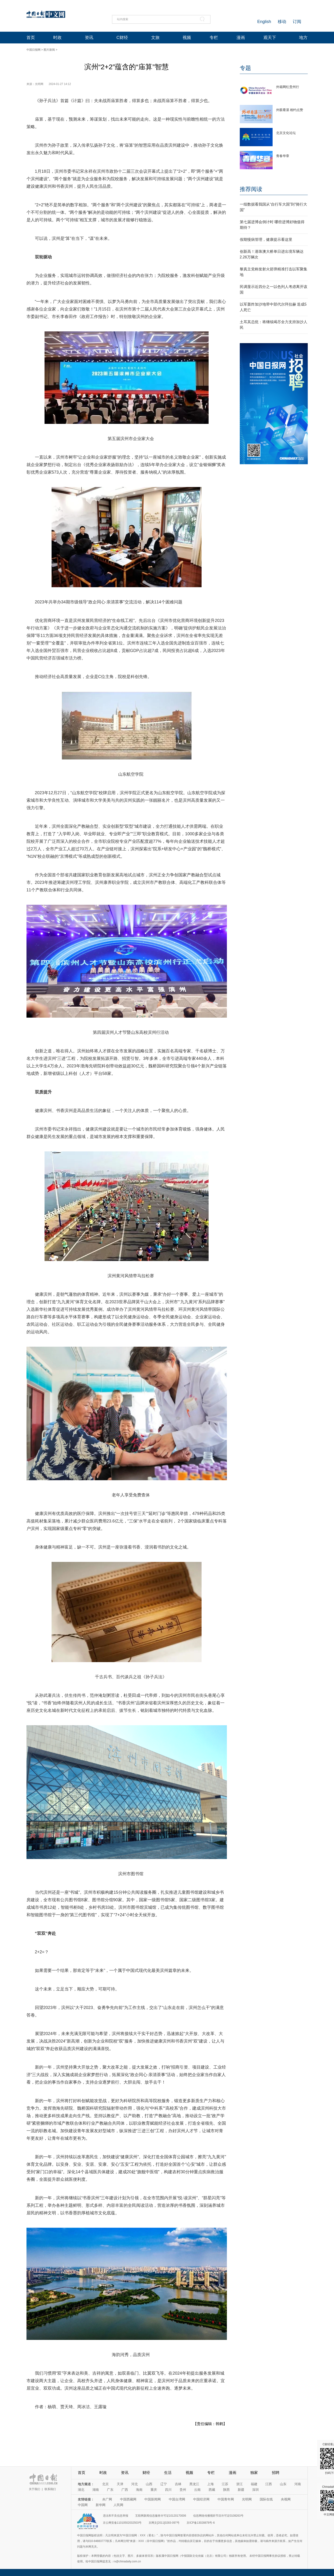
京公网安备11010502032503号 (122, 2522)
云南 (197, 2490)
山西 (149, 2484)
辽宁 (163, 2484)
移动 (282, 21)
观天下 (269, 37)
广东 (110, 2490)
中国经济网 (201, 2499)
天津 (120, 2484)
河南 (297, 2484)
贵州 (183, 2490)
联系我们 (50, 2489)
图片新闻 (49, 49)
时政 (57, 37)
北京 (105, 2484)
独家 (254, 2473)
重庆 (153, 2490)
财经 (146, 2473)
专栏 (214, 37)
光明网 (247, 2499)
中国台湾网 (177, 2499)
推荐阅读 (251, 189)
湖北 (81, 2490)
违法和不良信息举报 (115, 2515)
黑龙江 (194, 2484)
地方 (303, 37)
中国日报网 (33, 49)
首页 (30, 37)
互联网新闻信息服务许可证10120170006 (160, 2515)
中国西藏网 (128, 2499)
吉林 (178, 2484)
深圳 (255, 2490)
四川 (168, 2490)
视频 (187, 37)
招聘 (275, 2473)
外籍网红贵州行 (287, 87)
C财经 (122, 37)
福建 (254, 2484)
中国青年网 (226, 2499)
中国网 (83, 2505)
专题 (245, 68)
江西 (268, 2484)
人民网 (118, 2505)
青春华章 (282, 156)
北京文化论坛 (286, 133)
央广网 (107, 2499)
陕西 (226, 2490)
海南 (139, 2490)
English (264, 21)
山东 (283, 2484)
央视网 (286, 2499)
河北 (134, 2484)
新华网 (100, 2505)
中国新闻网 (152, 2499)
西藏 (212, 2490)
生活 (168, 2473)
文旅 (155, 37)
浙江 (239, 2484)
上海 (210, 2484)
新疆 (241, 2490)
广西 (124, 2490)
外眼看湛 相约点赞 (289, 110)
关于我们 (34, 2489)
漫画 (240, 37)
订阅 (297, 21)
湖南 (95, 2490)
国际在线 (266, 2499)
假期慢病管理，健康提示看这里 (266, 240)
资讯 (89, 37)
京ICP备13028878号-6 (201, 2522)
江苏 (225, 2484)
